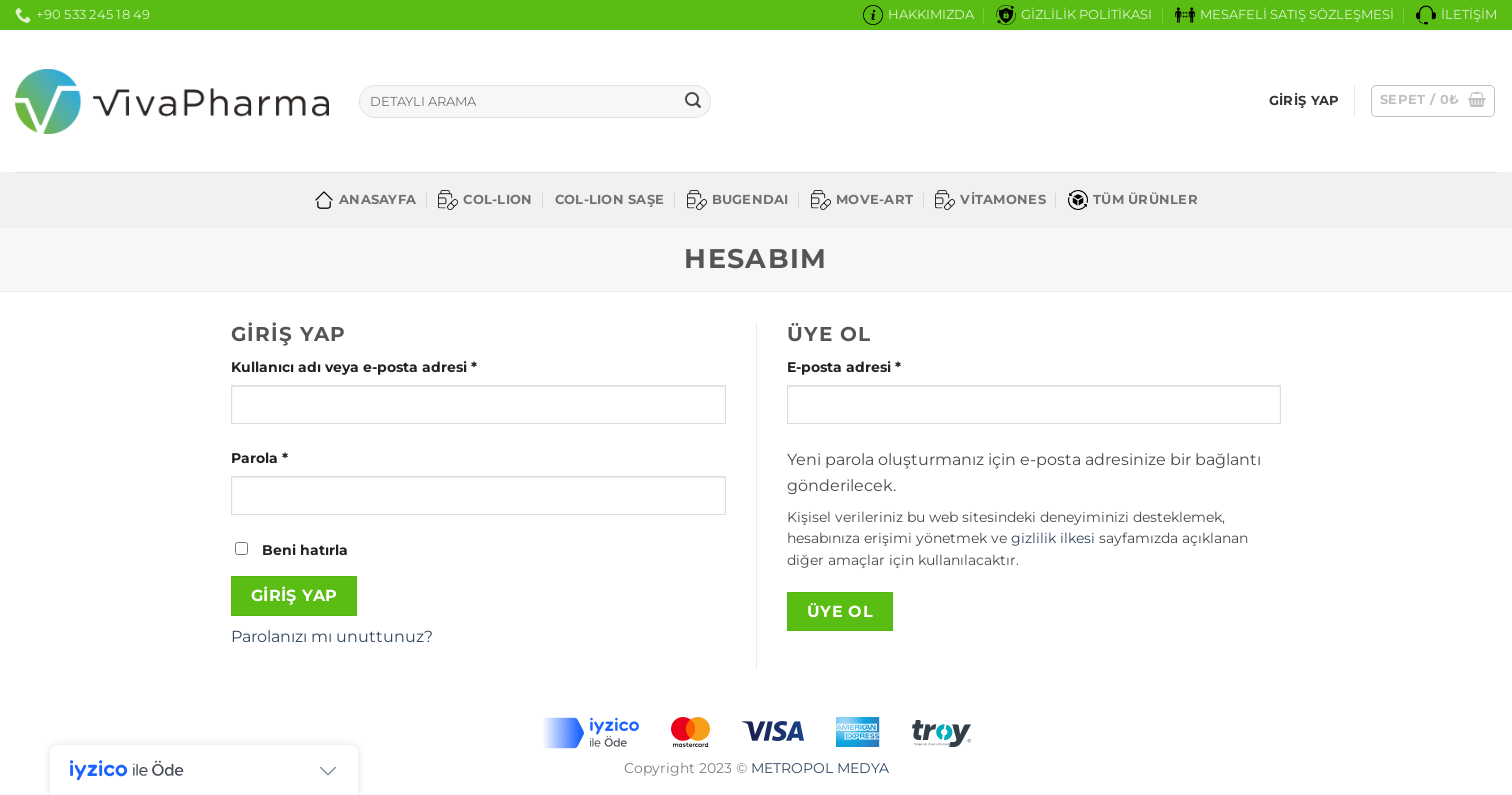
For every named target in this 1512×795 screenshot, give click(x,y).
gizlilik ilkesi (1053, 538)
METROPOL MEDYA (820, 768)
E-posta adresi (869, 366)
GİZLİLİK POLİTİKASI (1074, 15)
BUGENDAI (738, 200)
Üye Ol (840, 611)
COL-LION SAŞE (609, 199)
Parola (285, 457)
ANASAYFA (365, 200)
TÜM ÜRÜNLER (1133, 200)
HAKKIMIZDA (918, 15)
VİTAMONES (990, 200)
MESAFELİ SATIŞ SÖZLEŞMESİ (1284, 15)
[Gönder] (693, 102)
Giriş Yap (294, 595)
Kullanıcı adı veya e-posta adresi (379, 366)
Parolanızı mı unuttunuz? (332, 636)
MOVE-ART (862, 200)
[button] (1433, 101)
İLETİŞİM (1456, 15)
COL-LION (485, 200)
